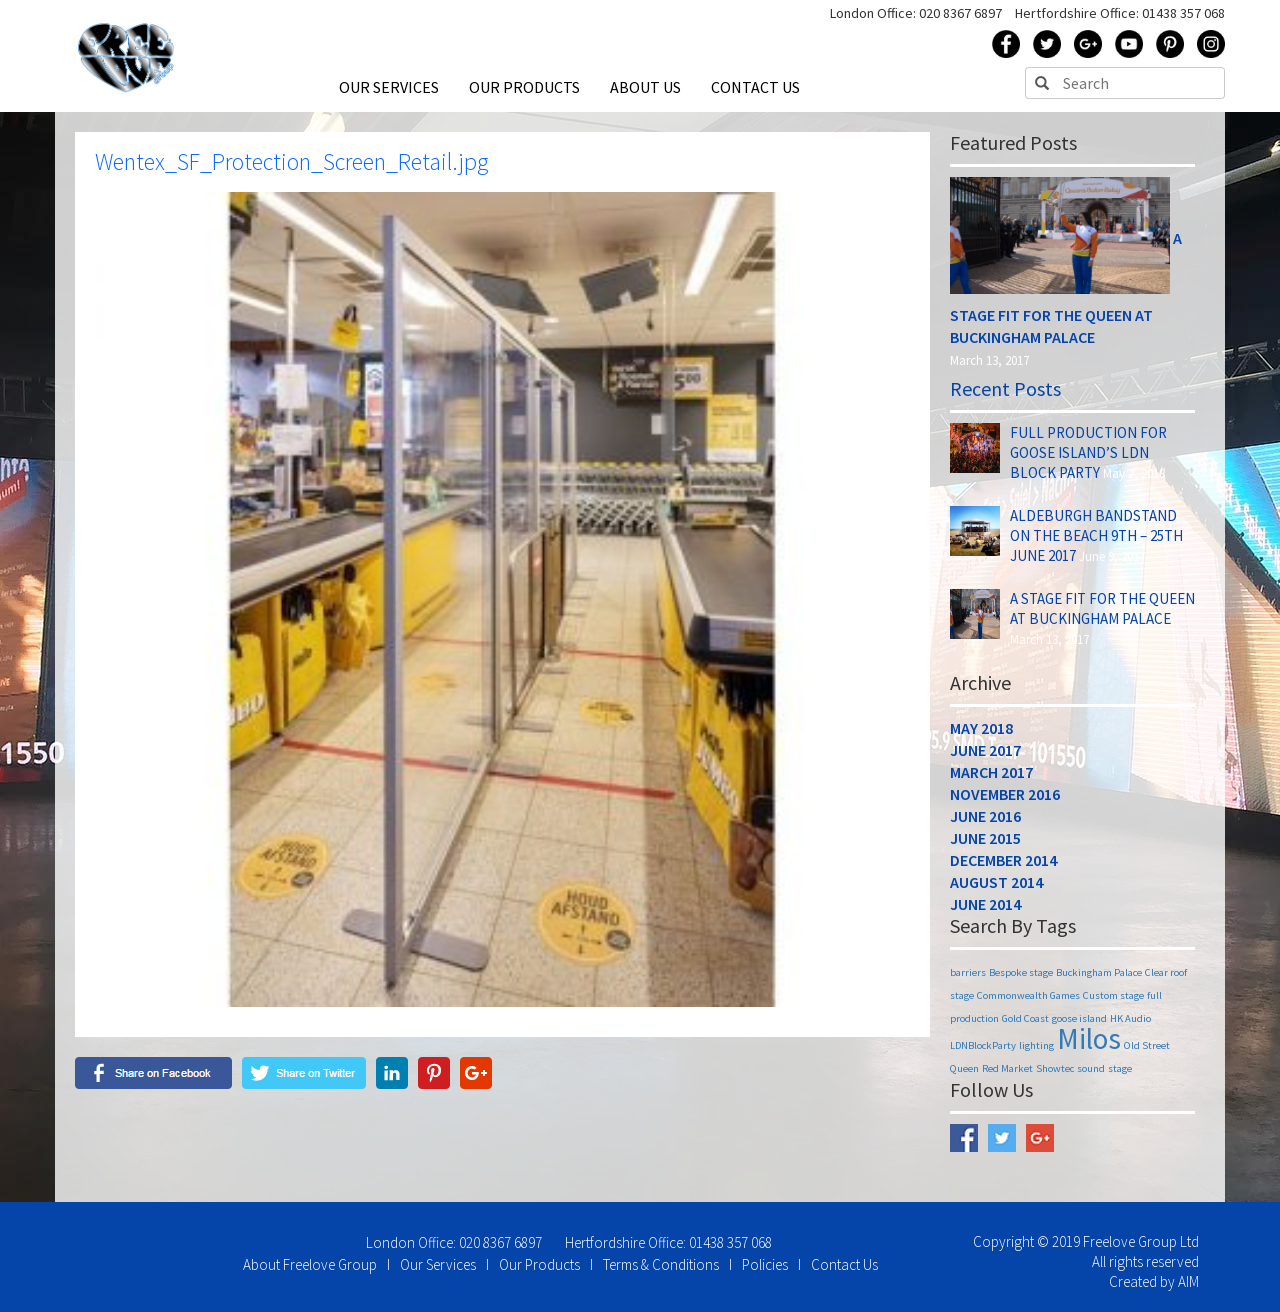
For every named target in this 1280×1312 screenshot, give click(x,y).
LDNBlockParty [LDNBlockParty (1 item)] (983, 1045)
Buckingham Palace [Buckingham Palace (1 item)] (1099, 972)
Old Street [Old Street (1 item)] (1147, 1045)
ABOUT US (645, 87)
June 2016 (985, 816)
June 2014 (985, 904)
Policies (765, 1264)
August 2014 (996, 882)
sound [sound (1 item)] (1091, 1068)
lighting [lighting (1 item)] (1036, 1045)
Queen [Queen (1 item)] (964, 1068)
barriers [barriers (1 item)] (968, 972)
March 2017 (991, 772)
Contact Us (844, 1264)
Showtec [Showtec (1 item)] (1055, 1068)
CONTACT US (755, 87)
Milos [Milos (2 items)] (1089, 1038)
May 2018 (981, 728)
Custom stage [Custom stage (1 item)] (1113, 995)
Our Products (539, 1264)
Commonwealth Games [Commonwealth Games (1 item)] (1028, 995)
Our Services (438, 1264)
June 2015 (985, 838)
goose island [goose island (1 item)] (1079, 1018)
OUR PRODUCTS (524, 87)
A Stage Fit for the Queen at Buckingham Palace (1102, 608)
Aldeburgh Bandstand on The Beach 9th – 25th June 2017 (1096, 535)
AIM (1188, 1281)
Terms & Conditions (661, 1264)
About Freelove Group (310, 1264)
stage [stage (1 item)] (1120, 1068)
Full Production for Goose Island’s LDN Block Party (1088, 452)
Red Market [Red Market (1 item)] (1007, 1068)
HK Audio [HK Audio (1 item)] (1130, 1018)
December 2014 (1003, 860)
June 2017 (985, 750)
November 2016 (1005, 794)
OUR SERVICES (389, 87)
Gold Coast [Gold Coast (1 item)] (1025, 1018)
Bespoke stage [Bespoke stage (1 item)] (1021, 972)
